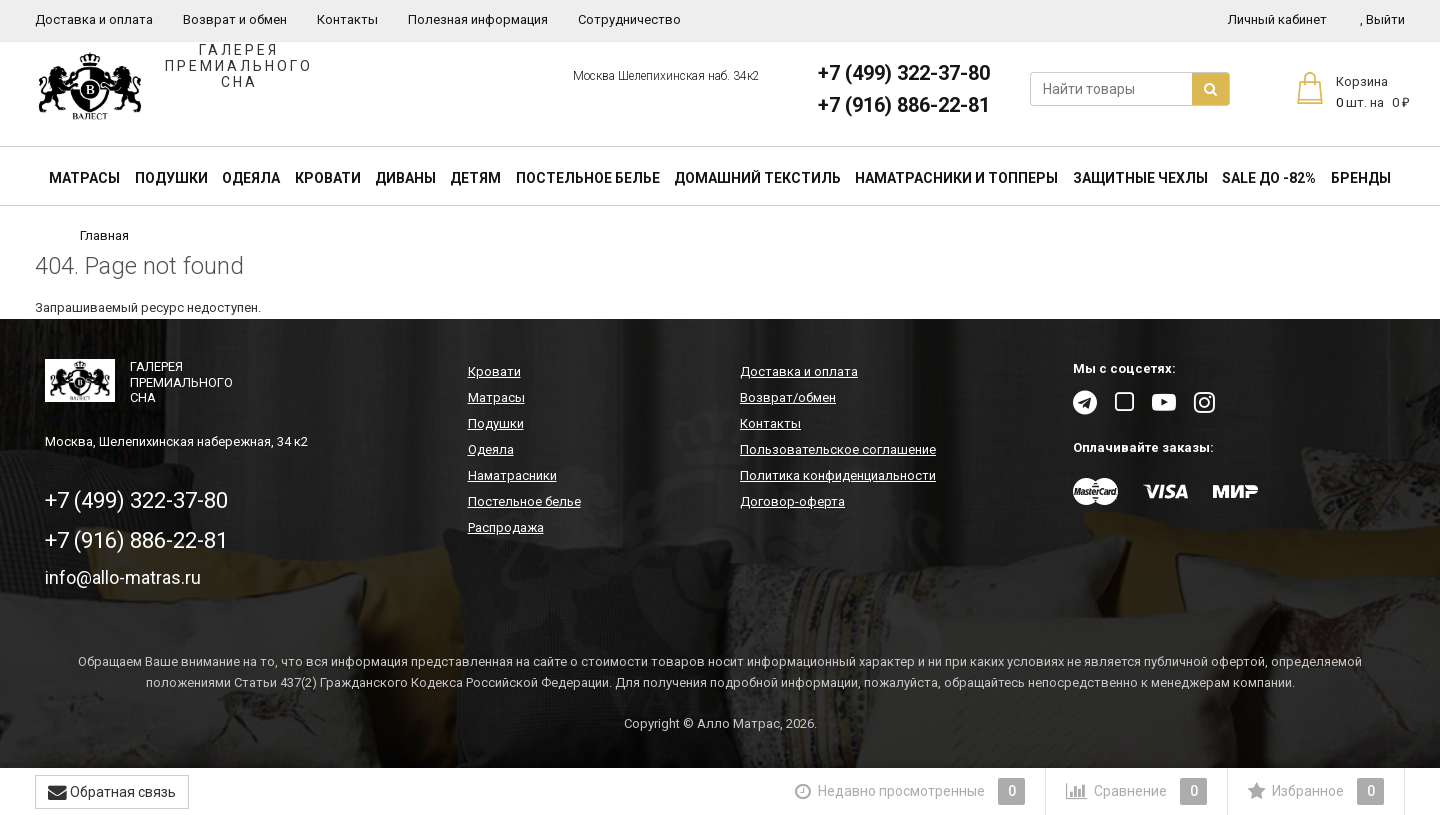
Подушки (171, 178)
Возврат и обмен (235, 19)
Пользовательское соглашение (838, 449)
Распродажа (506, 527)
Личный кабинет (1277, 19)
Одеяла (251, 178)
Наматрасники (512, 475)
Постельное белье (588, 178)
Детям (475, 178)
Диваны (405, 178)
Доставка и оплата (94, 19)
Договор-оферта (792, 501)
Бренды (1361, 178)
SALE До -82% (1269, 178)
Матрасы (84, 178)
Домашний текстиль (757, 178)
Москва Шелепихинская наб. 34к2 (666, 76)
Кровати (328, 178)
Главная (104, 235)
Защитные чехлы (1140, 178)
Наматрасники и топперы (956, 178)
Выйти (1382, 19)
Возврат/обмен (788, 397)
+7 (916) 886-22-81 (904, 105)
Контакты (347, 19)
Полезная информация (478, 19)
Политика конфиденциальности (838, 475)
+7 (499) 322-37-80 (904, 73)
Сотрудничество (629, 19)
